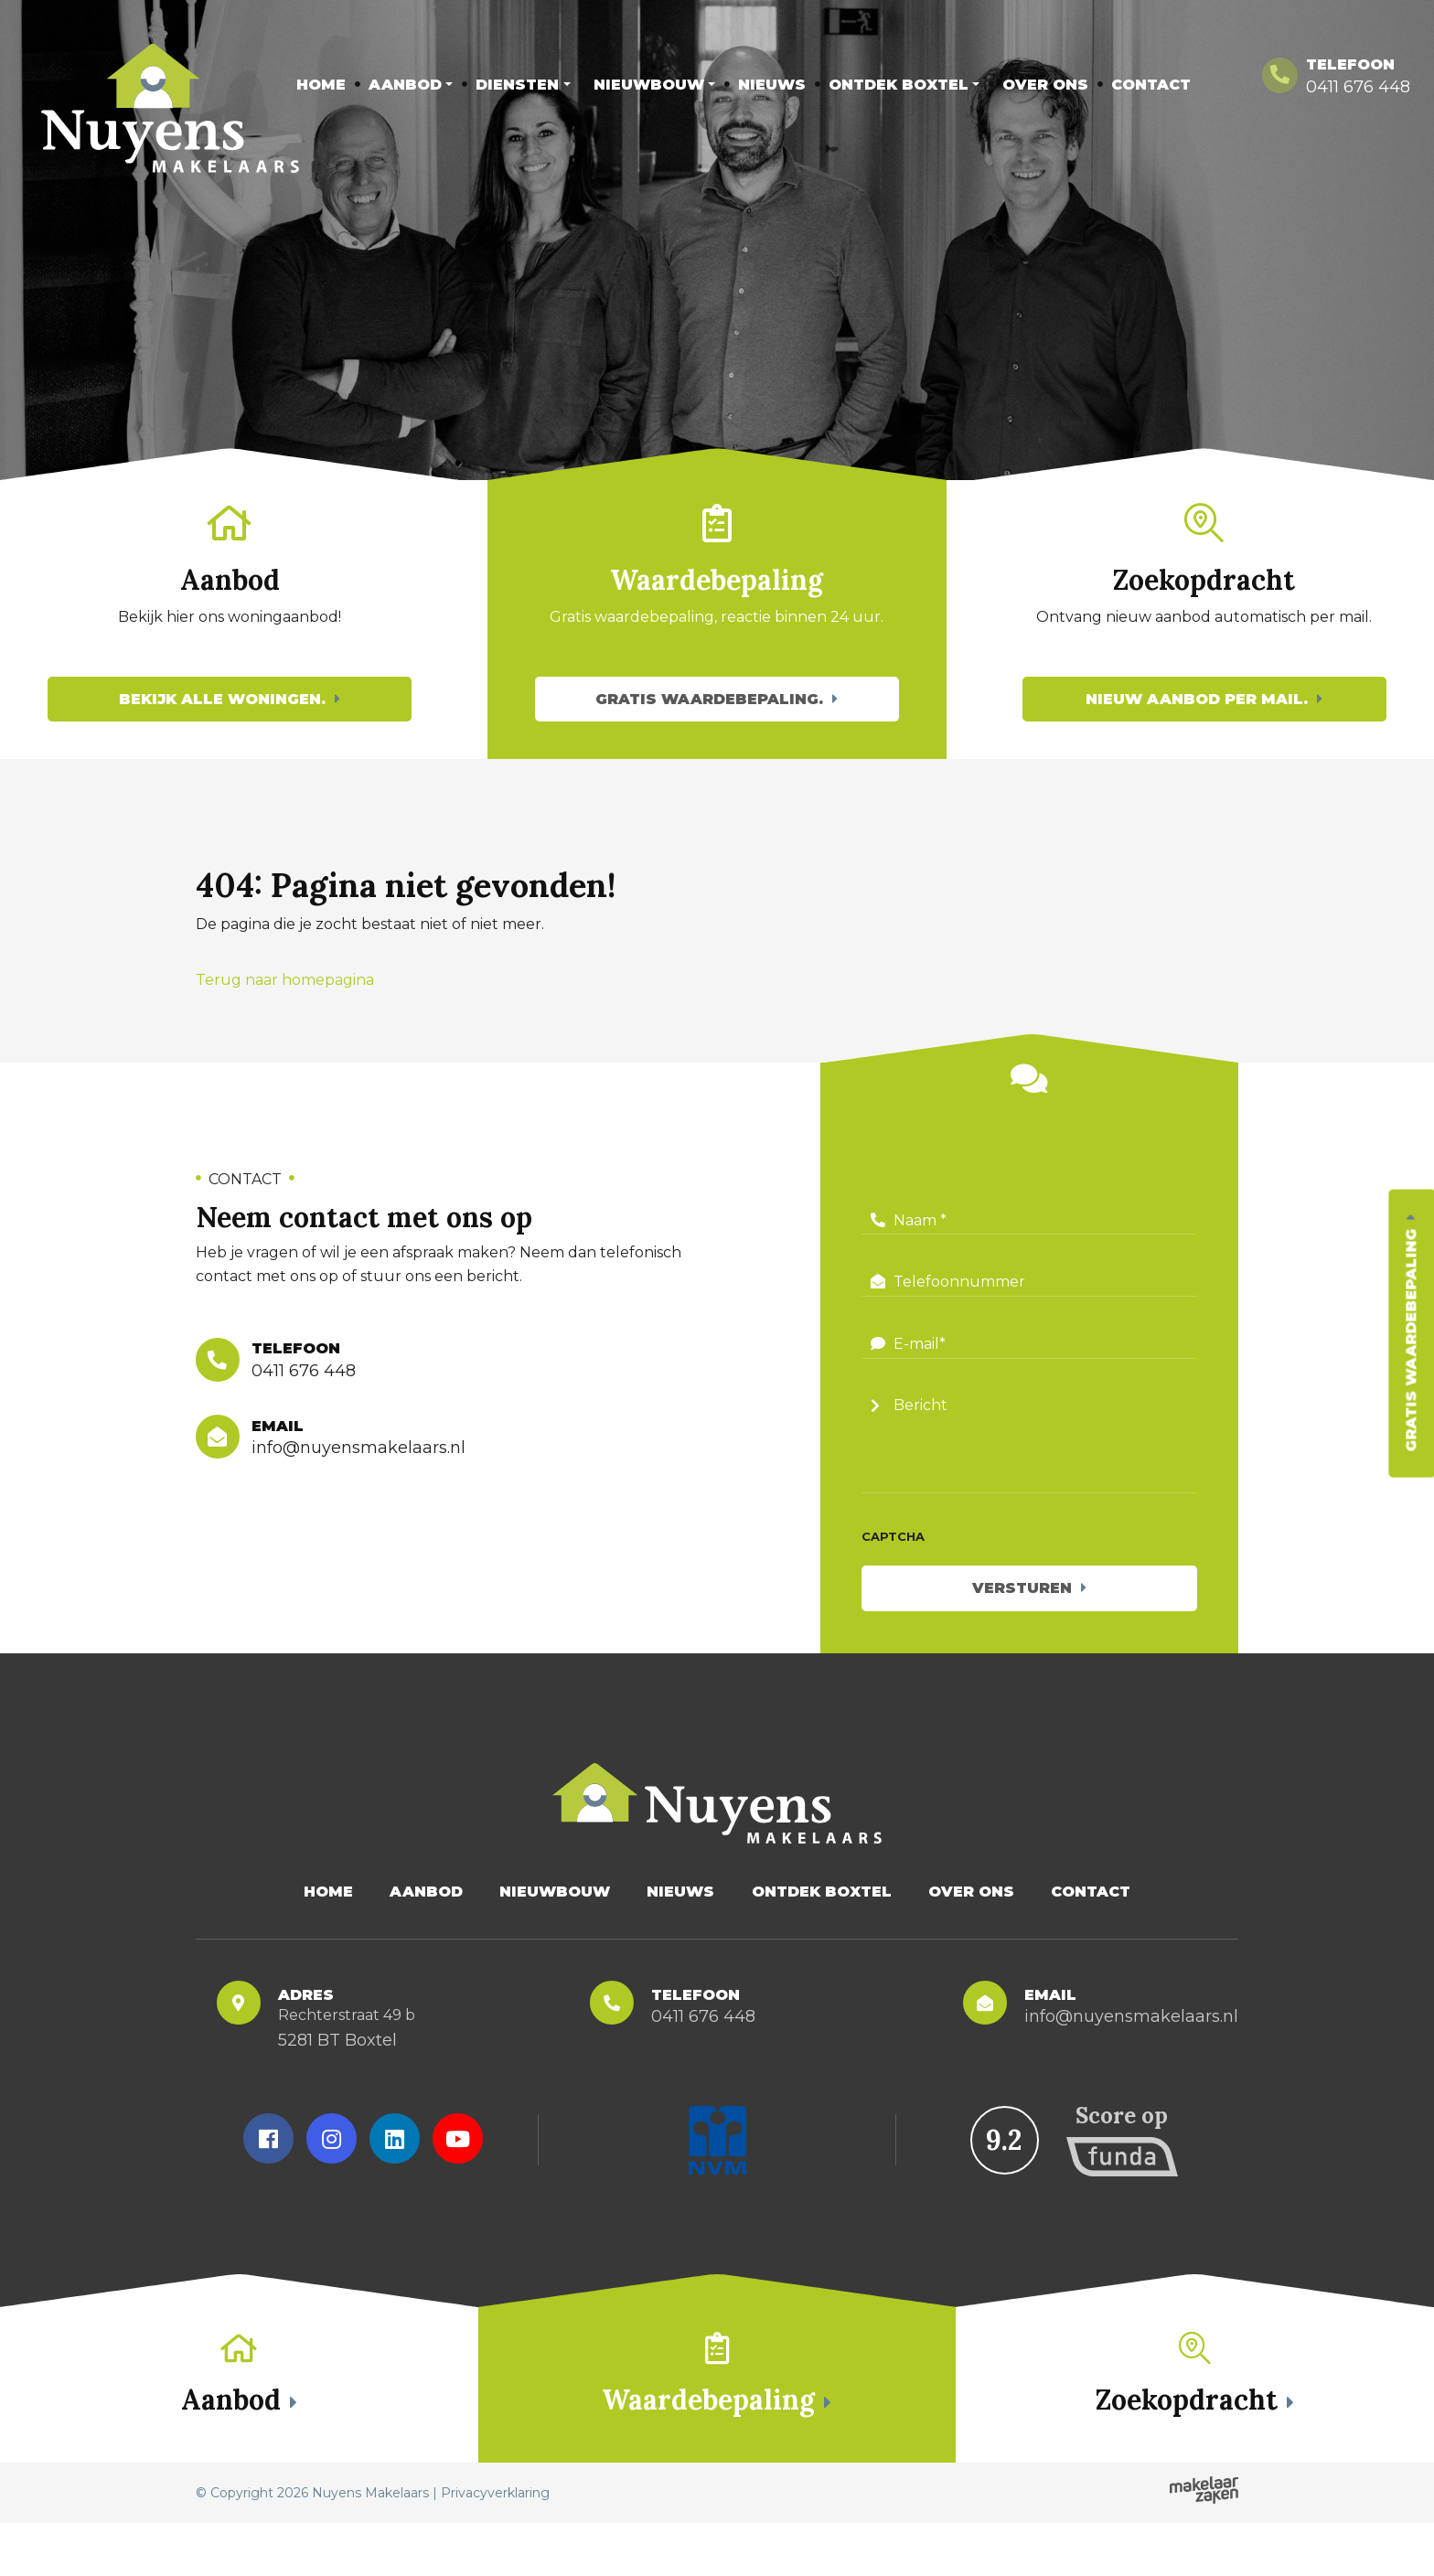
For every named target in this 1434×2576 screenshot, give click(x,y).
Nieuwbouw (649, 84)
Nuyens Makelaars (370, 2546)
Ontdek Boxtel (898, 84)
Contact (1151, 84)
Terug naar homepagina (285, 1007)
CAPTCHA (893, 1563)
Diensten (517, 84)
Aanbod (405, 84)
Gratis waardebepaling (1410, 1340)
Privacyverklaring (495, 2546)
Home (321, 84)
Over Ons (1045, 84)
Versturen (1022, 1615)
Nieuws (772, 84)
